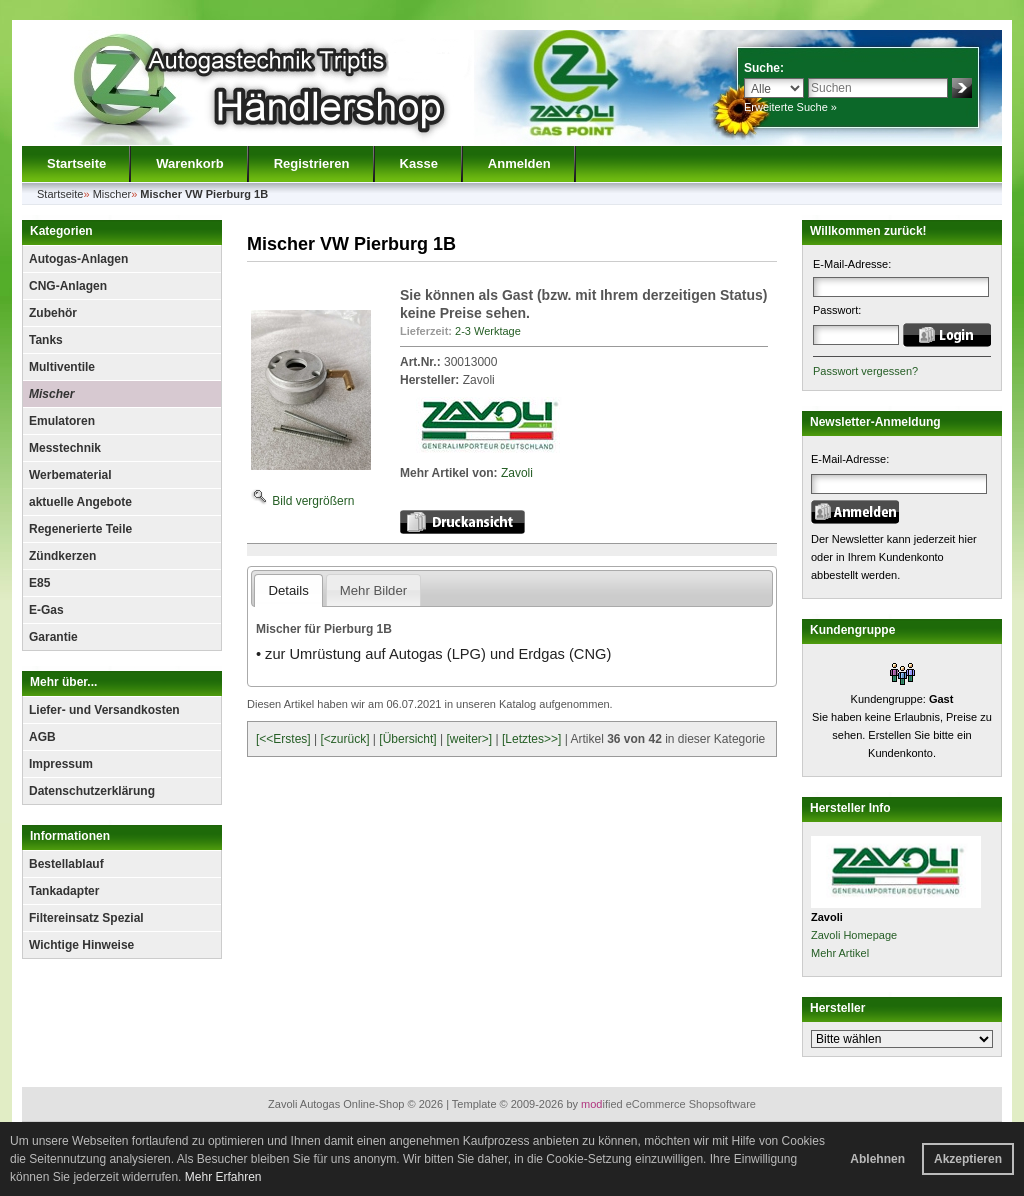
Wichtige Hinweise (81, 945)
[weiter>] (469, 739)
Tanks (46, 340)
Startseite (76, 163)
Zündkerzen (62, 556)
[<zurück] (345, 739)
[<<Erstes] (283, 739)
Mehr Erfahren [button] (223, 1177)
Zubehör (53, 313)
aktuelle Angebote (80, 502)
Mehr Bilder (373, 590)
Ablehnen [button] (877, 1159)
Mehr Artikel (840, 953)
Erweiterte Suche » (790, 107)
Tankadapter (64, 891)
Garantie (53, 637)
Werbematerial (70, 475)
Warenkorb (189, 163)
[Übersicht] (407, 739)
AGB (42, 737)
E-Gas (46, 610)
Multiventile (62, 367)
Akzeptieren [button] (968, 1159)
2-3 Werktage (488, 331)
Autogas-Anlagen (78, 259)
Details (288, 590)
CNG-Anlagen (68, 286)
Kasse (419, 163)
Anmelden (519, 163)
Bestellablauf (66, 864)
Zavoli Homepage (854, 935)
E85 (39, 583)
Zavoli (517, 473)
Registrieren (312, 163)
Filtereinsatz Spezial (86, 918)
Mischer (51, 394)
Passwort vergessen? (865, 371)
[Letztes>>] (531, 739)
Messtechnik (65, 448)
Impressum (61, 764)
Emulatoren (62, 421)
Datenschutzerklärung (92, 791)
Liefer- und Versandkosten (104, 710)
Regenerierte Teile (80, 529)
